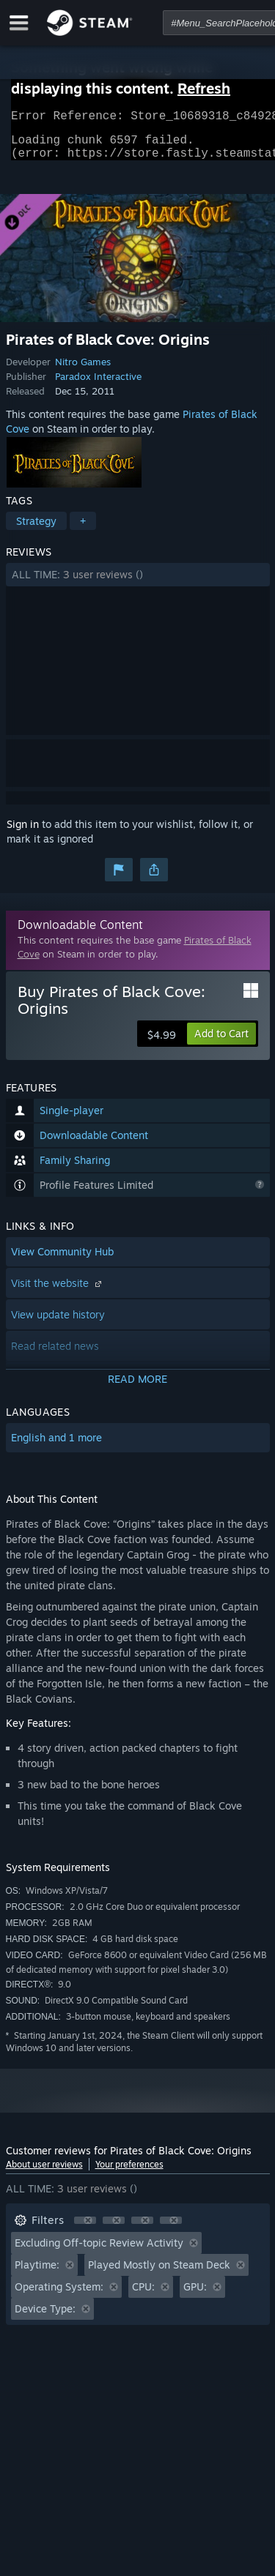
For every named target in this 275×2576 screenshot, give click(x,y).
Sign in (23, 832)
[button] (138, 583)
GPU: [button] (195, 2295)
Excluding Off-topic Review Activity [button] (99, 2251)
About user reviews (44, 2173)
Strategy (36, 529)
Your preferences (129, 2173)
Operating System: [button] (59, 2295)
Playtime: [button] (37, 2273)
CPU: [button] (143, 2295)
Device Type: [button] (45, 2317)
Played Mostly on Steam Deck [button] (159, 2273)
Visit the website (58, 1291)
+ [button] (83, 529)
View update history (58, 1323)
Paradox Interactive (98, 385)
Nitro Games (83, 370)
